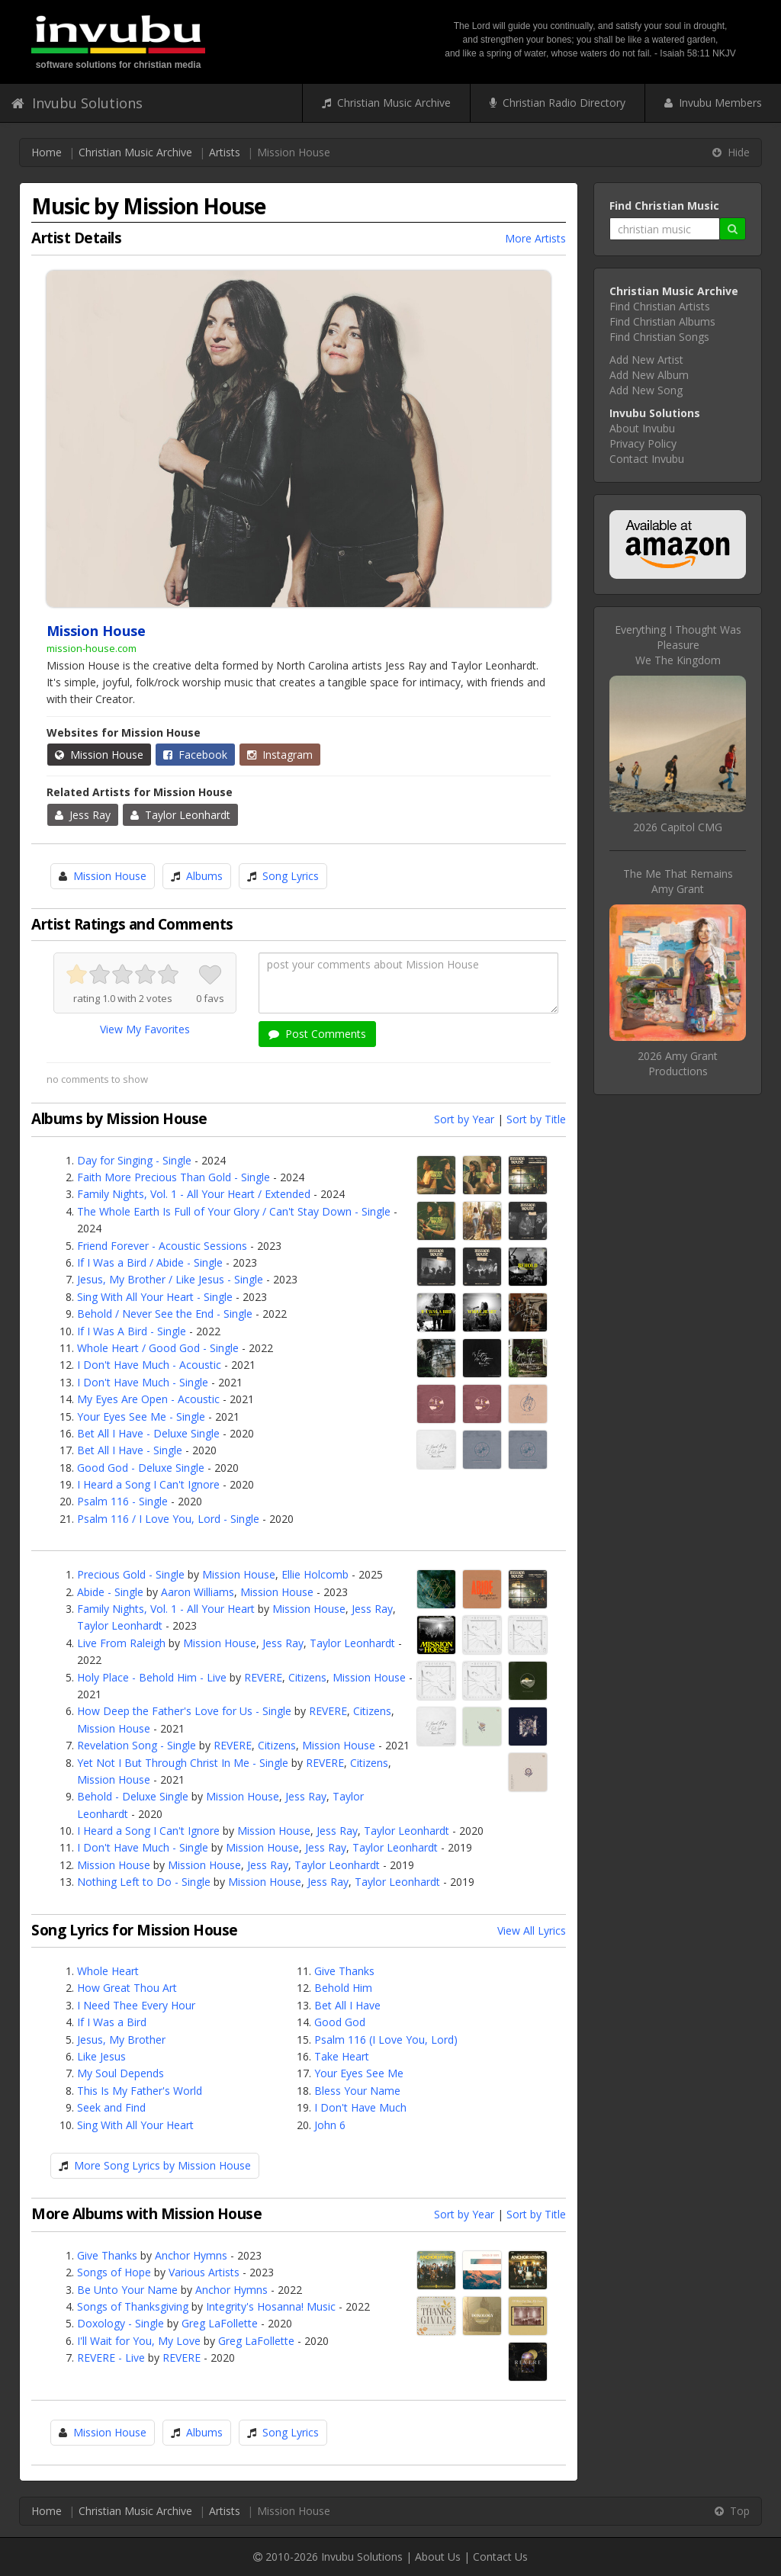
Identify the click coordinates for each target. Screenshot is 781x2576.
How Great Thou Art (127, 1987)
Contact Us (500, 2556)
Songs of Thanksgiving (132, 2306)
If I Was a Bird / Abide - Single (150, 1262)
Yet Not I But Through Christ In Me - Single (182, 1762)
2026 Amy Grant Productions (678, 1063)
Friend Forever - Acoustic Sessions (162, 1245)
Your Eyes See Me (358, 2073)
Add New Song (646, 390)
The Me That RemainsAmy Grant (678, 881)
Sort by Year (464, 1119)
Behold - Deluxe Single (132, 1796)
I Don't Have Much (360, 2107)
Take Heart (341, 2056)
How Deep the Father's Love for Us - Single (184, 1711)
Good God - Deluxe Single (140, 1467)
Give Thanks (344, 1971)
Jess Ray (83, 815)
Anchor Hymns (191, 2255)
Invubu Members (713, 102)
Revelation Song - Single (136, 1745)
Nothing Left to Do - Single (144, 1881)
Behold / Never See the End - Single (164, 1313)
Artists (224, 152)
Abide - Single (110, 1592)
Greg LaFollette (220, 2323)
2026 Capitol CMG (677, 827)
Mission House (99, 754)
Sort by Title (536, 1119)
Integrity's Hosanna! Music (271, 2306)
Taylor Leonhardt (180, 815)
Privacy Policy (643, 443)
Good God (339, 2022)
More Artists (535, 238)
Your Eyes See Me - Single (141, 1416)
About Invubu (642, 428)
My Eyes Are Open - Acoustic (148, 1399)
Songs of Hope (114, 2272)
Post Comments (317, 1033)
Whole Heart (108, 1971)
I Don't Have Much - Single (142, 1382)
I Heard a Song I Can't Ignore (148, 1484)
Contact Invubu (646, 458)
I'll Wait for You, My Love (139, 2340)
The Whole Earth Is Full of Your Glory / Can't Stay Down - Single (233, 1211)
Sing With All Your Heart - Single (155, 1297)
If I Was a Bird (111, 2022)
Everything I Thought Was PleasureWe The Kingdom (678, 644)
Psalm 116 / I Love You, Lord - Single (168, 1518)
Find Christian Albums (662, 321)
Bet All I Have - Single (129, 1450)
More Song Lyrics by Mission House (162, 2165)
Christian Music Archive (386, 102)
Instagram (280, 754)
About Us (438, 2556)
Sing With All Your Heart (135, 2125)
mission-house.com (92, 648)
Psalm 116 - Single (122, 1501)
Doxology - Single (120, 2323)
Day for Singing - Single (134, 1160)
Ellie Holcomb (315, 1574)
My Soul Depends (120, 2073)
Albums (204, 876)
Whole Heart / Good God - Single (158, 1348)
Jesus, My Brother (121, 2039)
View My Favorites (145, 1029)
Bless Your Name (357, 2090)
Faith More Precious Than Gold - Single (173, 1177)
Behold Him (343, 1987)
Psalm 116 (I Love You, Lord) (386, 2039)
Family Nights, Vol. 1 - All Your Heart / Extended (193, 1194)
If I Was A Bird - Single (131, 1331)
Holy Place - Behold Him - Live (152, 1677)
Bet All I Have (347, 2005)
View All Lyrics (531, 1930)
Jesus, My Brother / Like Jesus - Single (170, 1279)
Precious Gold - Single (131, 1574)
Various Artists (204, 2272)
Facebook (195, 754)
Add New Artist (646, 359)
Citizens (307, 1677)
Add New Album (649, 375)
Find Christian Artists (659, 306)
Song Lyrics (290, 876)
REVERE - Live (111, 2357)
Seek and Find (111, 2107)
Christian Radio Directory (557, 102)
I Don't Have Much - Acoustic (149, 1364)
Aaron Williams (197, 1592)
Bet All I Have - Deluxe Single (148, 1433)
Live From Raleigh (121, 1643)
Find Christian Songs (659, 336)
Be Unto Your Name (127, 2289)
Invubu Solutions (77, 103)
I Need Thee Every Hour (136, 2005)
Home (46, 152)
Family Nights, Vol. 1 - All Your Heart (166, 1608)
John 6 (330, 2125)
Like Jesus (101, 2056)
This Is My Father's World (139, 2090)
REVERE (263, 1677)
